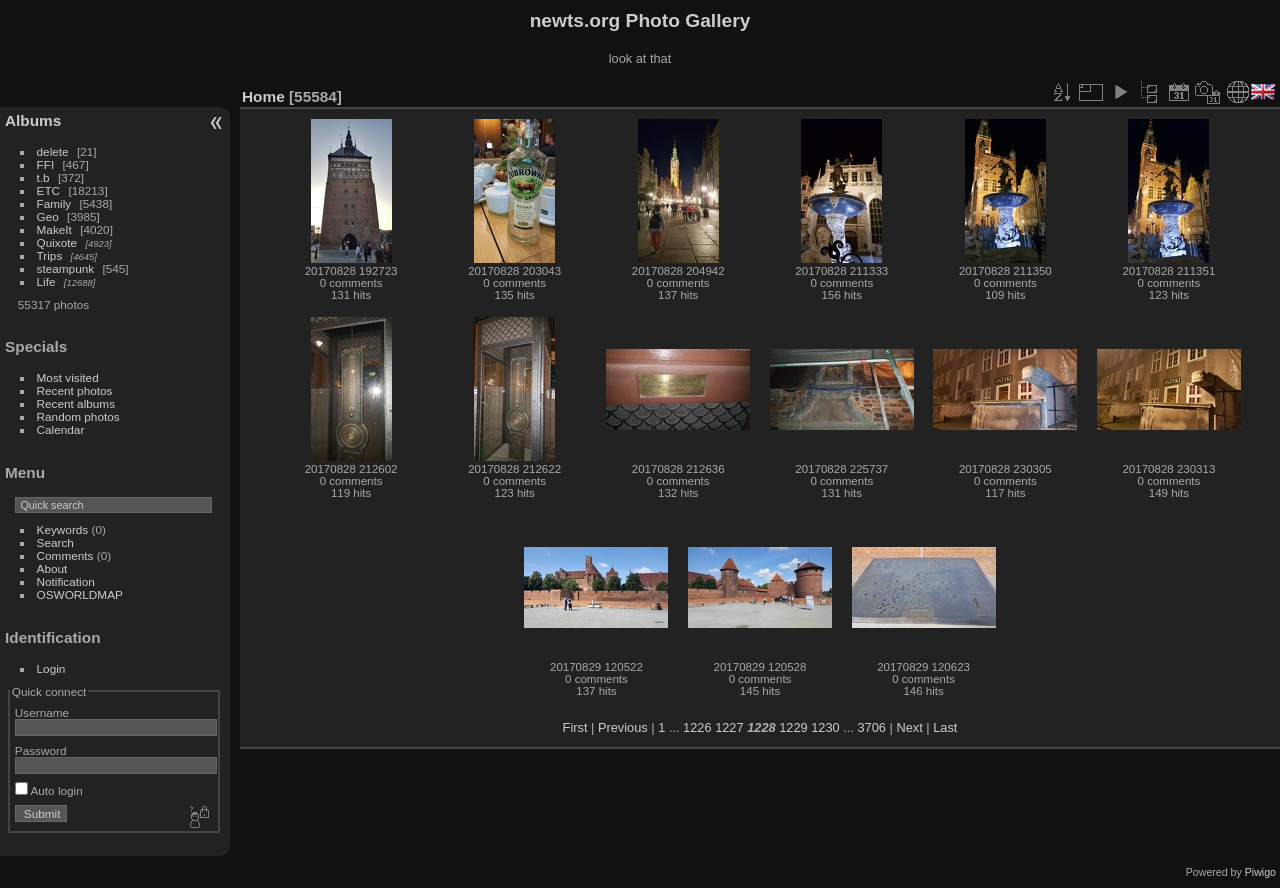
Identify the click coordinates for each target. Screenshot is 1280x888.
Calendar (61, 429)
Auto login (49, 790)
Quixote (57, 242)
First (575, 727)
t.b (43, 177)
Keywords (63, 529)
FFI (46, 164)
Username (42, 712)
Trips (50, 255)
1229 (793, 727)
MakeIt (54, 229)
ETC (49, 190)
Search (55, 542)
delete (53, 151)
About (52, 568)
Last (945, 727)
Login (51, 668)
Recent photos (75, 390)
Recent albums (76, 403)
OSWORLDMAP (80, 594)
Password (41, 750)
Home (263, 96)
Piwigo (1260, 872)
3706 (871, 727)
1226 (697, 727)
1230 (825, 727)
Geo (48, 216)
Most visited (68, 377)
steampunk (66, 268)
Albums (33, 120)
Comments (65, 555)
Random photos (78, 416)
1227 (729, 727)
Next (909, 727)
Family (54, 203)
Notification (66, 581)
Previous (623, 727)
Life (46, 281)
